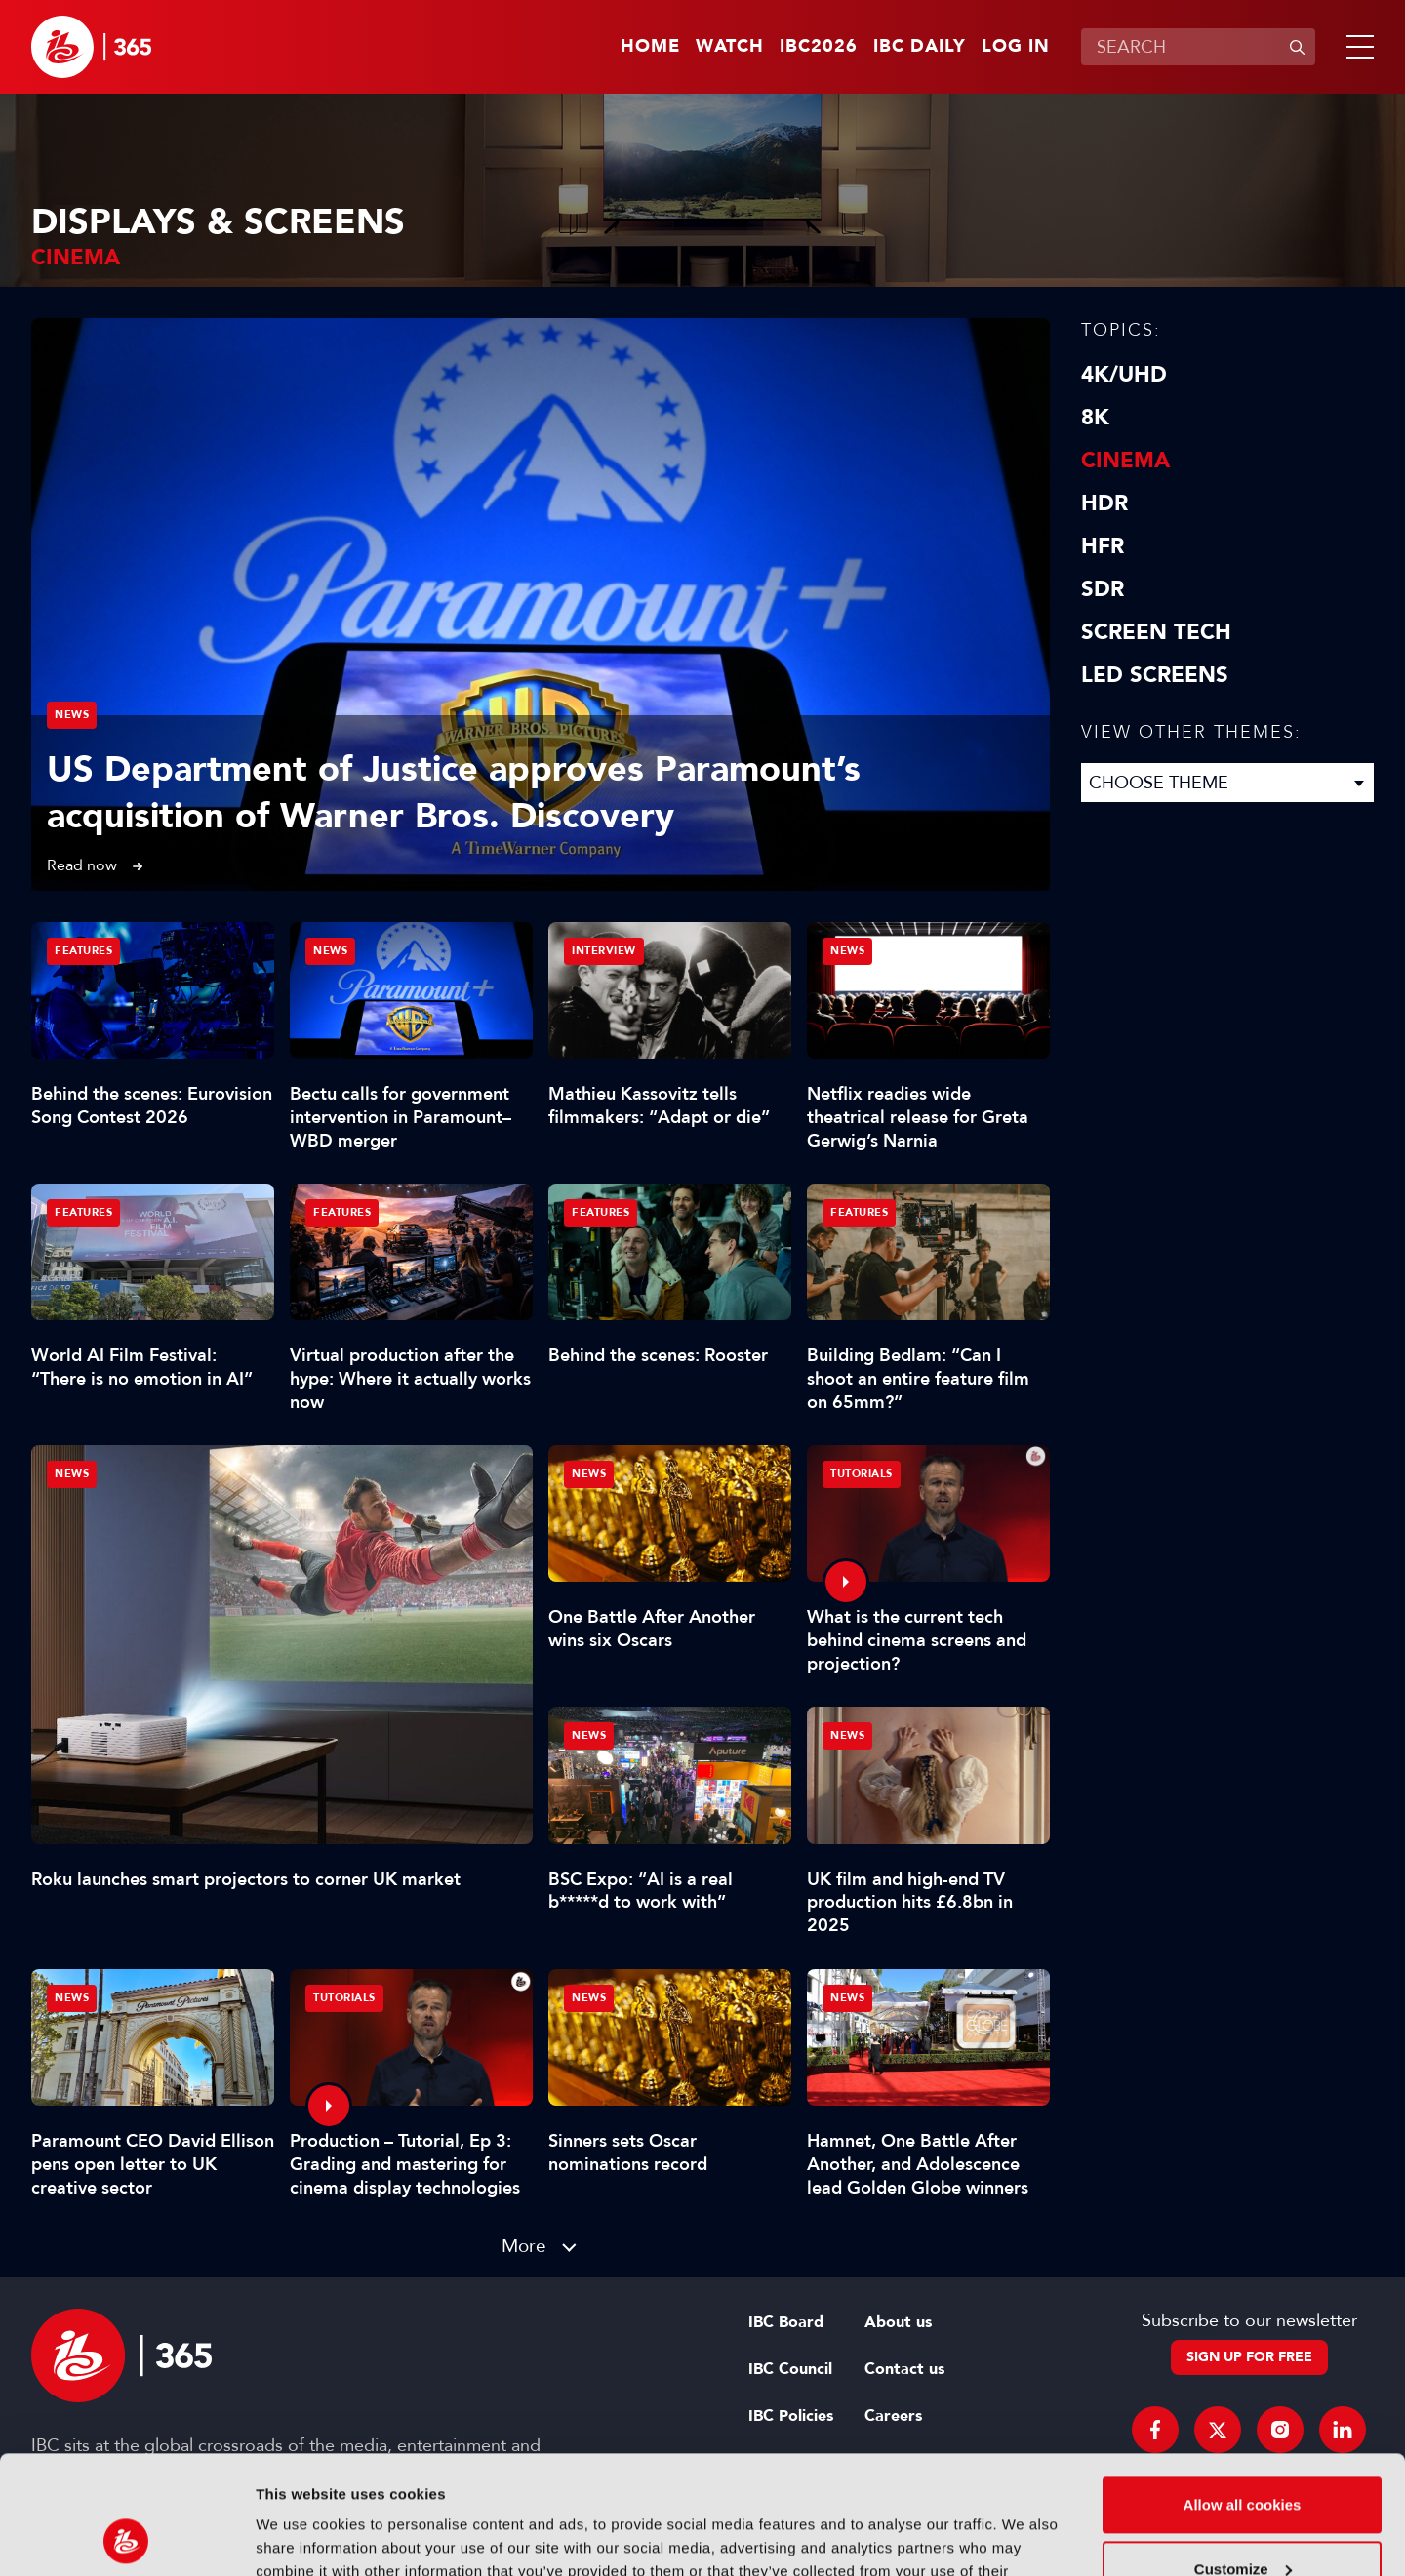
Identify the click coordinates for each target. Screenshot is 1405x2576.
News (72, 714)
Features (83, 951)
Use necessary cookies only (1242, 2522)
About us (898, 2322)
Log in (1016, 47)
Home (650, 47)
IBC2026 (819, 47)
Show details (301, 2537)
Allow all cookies (1243, 2394)
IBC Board (785, 2322)
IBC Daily (919, 47)
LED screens (1154, 675)
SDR (1102, 589)
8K (1095, 417)
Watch (730, 47)
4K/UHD (1124, 374)
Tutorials (861, 1474)
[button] (1356, 47)
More (524, 2246)
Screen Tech (1156, 632)
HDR (1104, 503)
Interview (604, 951)
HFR (1102, 546)
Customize (1243, 2457)
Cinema (1125, 460)
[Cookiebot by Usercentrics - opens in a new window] (126, 2538)
